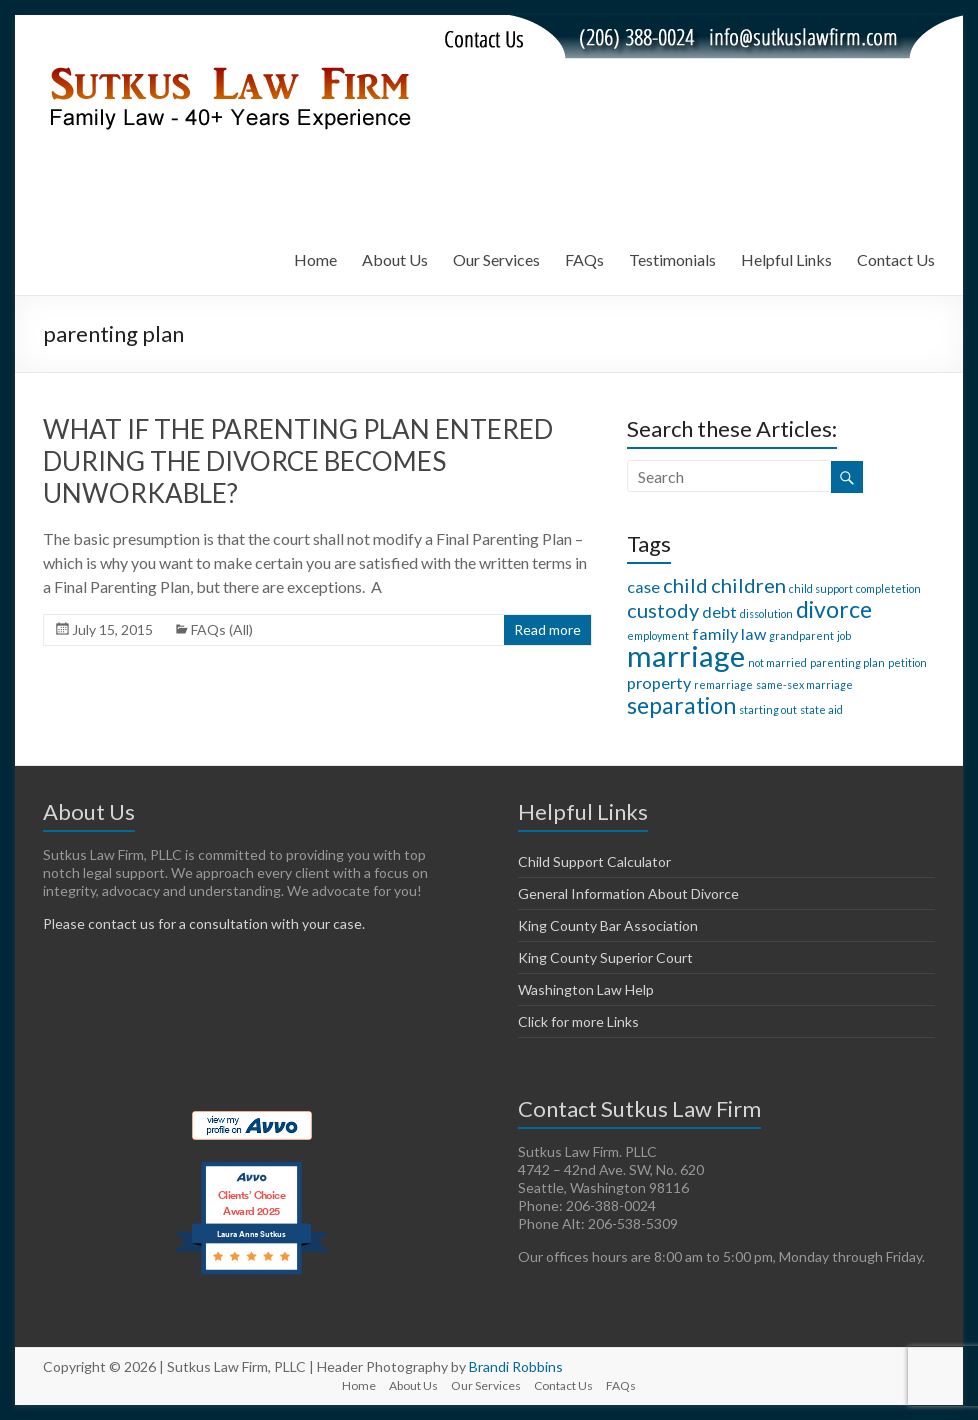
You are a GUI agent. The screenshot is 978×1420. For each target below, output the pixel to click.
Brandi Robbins (516, 1366)
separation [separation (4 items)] (681, 705)
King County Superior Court (605, 957)
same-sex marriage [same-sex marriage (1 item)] (804, 684)
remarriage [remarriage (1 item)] (723, 684)
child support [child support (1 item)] (821, 588)
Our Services (496, 259)
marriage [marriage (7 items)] (686, 655)
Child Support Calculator (594, 861)
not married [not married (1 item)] (777, 662)
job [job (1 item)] (844, 635)
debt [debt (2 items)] (719, 611)
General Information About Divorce (628, 893)
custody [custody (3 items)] (663, 610)
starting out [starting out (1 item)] (768, 709)
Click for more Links (578, 1021)
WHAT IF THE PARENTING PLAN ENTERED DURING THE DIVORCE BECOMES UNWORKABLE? (298, 461)
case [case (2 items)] (643, 586)
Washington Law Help (586, 989)
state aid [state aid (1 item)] (821, 709)
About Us (395, 259)
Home (315, 259)
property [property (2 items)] (659, 682)
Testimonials (672, 259)
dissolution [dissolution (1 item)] (766, 613)
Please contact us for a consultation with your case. (204, 923)
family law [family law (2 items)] (729, 633)
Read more (547, 629)
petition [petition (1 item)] (907, 662)
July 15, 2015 (112, 629)
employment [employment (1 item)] (658, 635)
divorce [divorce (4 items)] (834, 609)
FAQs (584, 259)
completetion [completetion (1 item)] (888, 588)
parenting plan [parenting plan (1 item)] (847, 662)
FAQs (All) (222, 629)
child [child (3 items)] (685, 585)
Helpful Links (786, 259)
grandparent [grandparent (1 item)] (801, 635)
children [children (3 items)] (748, 585)
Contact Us (896, 259)
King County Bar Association (608, 925)
